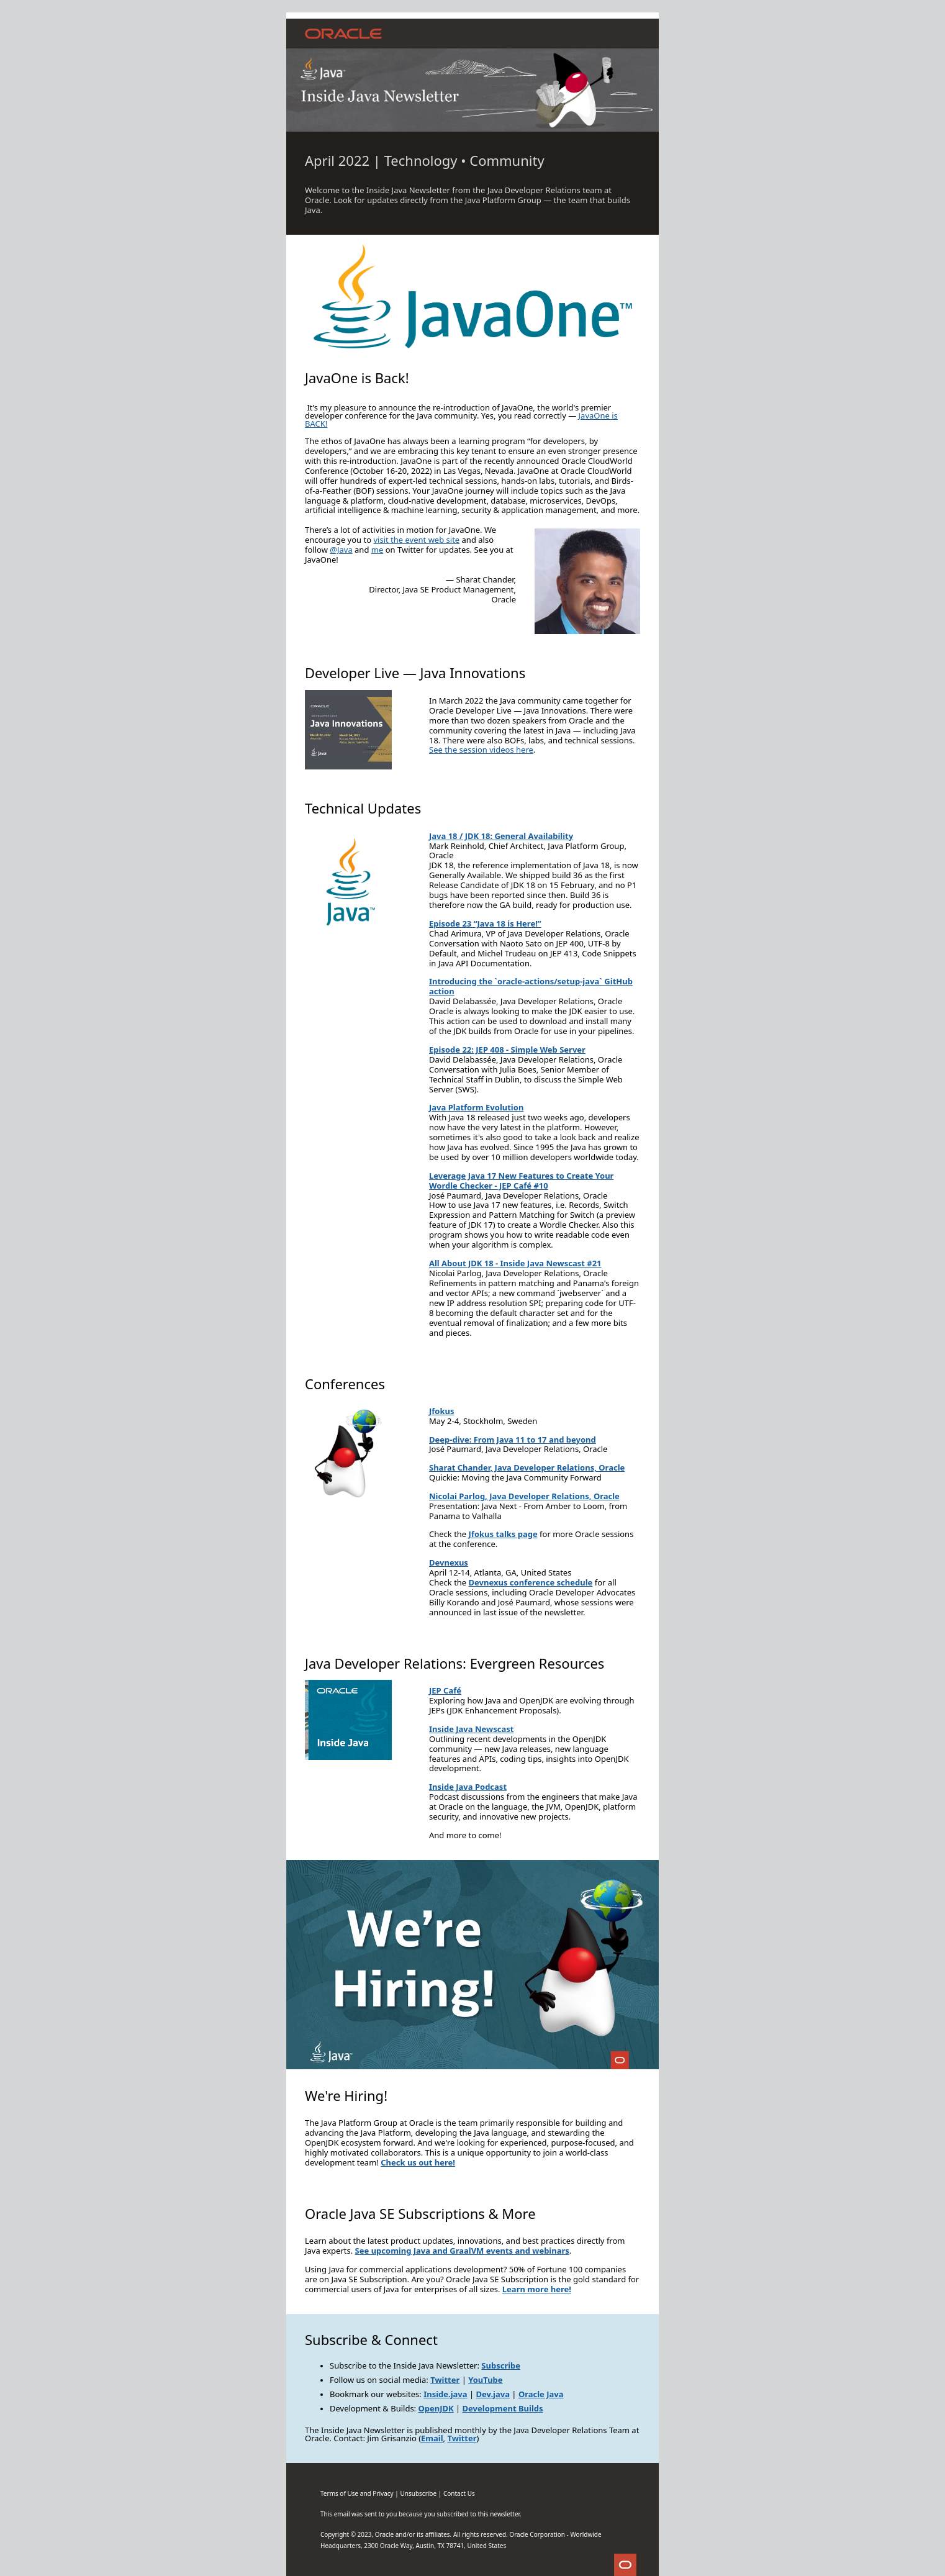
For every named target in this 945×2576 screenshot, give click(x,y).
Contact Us (459, 2493)
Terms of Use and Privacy (357, 2493)
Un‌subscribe (418, 2493)
